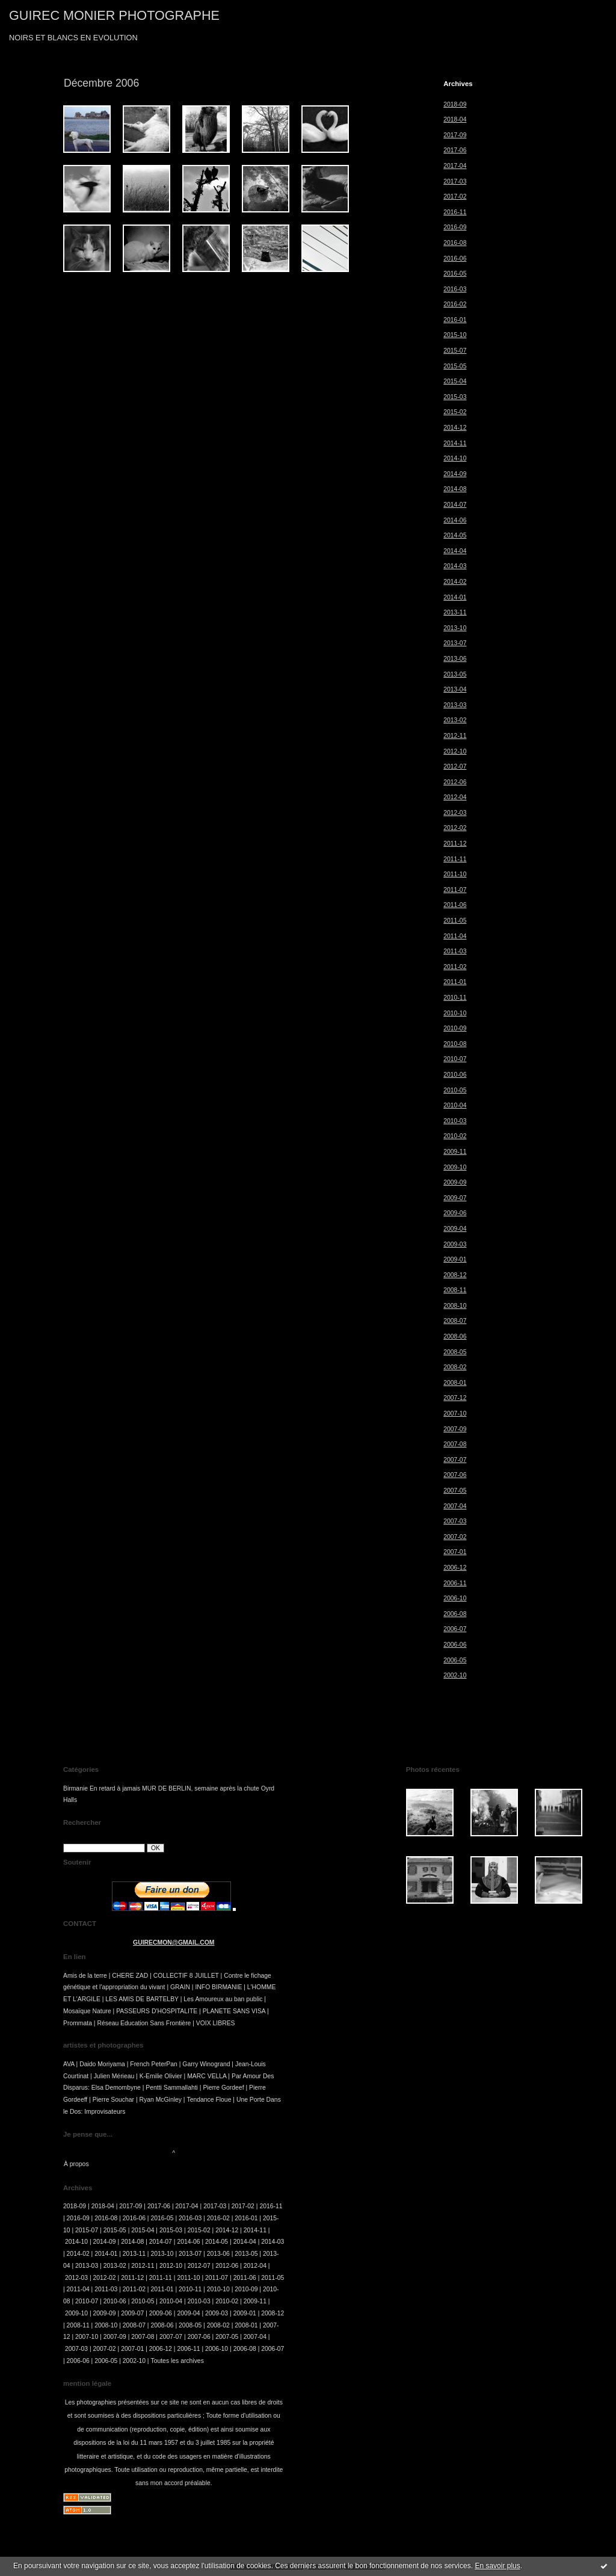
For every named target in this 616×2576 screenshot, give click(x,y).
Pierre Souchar (113, 2099)
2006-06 (454, 1644)
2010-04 (454, 1105)
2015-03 (454, 397)
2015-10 (454, 335)
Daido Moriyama (102, 2064)
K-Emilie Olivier (161, 2076)
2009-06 (454, 1213)
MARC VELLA (206, 2076)
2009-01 (454, 1259)
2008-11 (454, 1290)
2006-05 (454, 1660)
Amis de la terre (85, 1975)
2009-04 (454, 1228)
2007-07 (454, 1460)
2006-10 (454, 1598)
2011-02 (454, 967)
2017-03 (454, 181)
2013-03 (454, 705)
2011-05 (454, 920)
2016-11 (454, 212)
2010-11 (454, 997)
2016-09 (454, 227)
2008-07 (454, 1320)
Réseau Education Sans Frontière (144, 2023)
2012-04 (454, 797)
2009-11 (454, 1151)
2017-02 (454, 196)
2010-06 (454, 1074)
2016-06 (454, 258)
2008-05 (454, 1352)
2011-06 (454, 905)
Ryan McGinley (161, 2099)
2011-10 (454, 874)
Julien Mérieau (114, 2076)
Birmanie (75, 1788)
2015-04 (454, 381)
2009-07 (454, 1198)
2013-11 (454, 612)
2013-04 (454, 689)
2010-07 (454, 1059)
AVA (69, 2064)
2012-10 (454, 751)
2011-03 (454, 951)
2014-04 (454, 551)
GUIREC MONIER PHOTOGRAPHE (114, 15)
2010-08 (454, 1044)
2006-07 (454, 1629)
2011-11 (454, 859)
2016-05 (454, 273)
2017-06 (454, 150)
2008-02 (454, 1367)
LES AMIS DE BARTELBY (141, 1999)
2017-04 (454, 166)
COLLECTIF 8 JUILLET (186, 1975)
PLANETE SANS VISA (234, 2011)
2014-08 (454, 489)
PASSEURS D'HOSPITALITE (156, 2011)
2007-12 (454, 1398)
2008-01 (454, 1382)
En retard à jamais (115, 1788)
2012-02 (454, 828)
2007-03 (454, 1521)
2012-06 (454, 782)
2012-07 (454, 766)
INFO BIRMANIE (218, 1987)
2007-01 (454, 1552)
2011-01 (454, 982)
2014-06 (454, 520)
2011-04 (454, 936)
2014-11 (454, 443)
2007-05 (454, 1490)
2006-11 (454, 1583)
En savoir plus (497, 2566)
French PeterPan (153, 2064)
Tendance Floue (208, 2099)
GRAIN (180, 1987)
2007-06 (454, 1475)
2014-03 (454, 566)
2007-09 (454, 1429)
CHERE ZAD (130, 1975)
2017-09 (454, 135)
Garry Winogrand (206, 2064)
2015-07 (454, 350)
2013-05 (454, 674)
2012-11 (454, 735)
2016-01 (454, 320)
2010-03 (454, 1121)
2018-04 (454, 119)
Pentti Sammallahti (172, 2087)
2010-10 (454, 1013)
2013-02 (454, 720)
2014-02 (454, 581)
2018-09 (454, 104)
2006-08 (454, 1614)
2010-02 (454, 1136)
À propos (76, 2164)
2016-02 (454, 304)
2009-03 (454, 1244)
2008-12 (454, 1275)
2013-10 (454, 628)
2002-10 (454, 1675)
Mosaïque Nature (87, 2011)
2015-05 (454, 366)
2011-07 (454, 890)
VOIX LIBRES (215, 2023)
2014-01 (454, 597)
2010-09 (454, 1028)
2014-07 (454, 504)
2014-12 (454, 427)
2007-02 (454, 1537)
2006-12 (454, 1567)
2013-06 (454, 658)
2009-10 (454, 1167)
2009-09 (454, 1182)
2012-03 (454, 813)
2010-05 (454, 1090)
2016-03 (454, 289)
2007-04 (454, 1506)
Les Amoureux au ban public (222, 1999)
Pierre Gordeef (223, 2087)
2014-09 (454, 474)
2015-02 (454, 412)
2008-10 (454, 1305)
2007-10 (454, 1413)
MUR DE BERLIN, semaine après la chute (200, 1788)
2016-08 (454, 243)
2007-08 (454, 1444)
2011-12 (454, 843)
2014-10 (454, 458)
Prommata (77, 2023)
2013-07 (454, 643)
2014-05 (454, 535)
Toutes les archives (176, 2361)
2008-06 (454, 1336)
